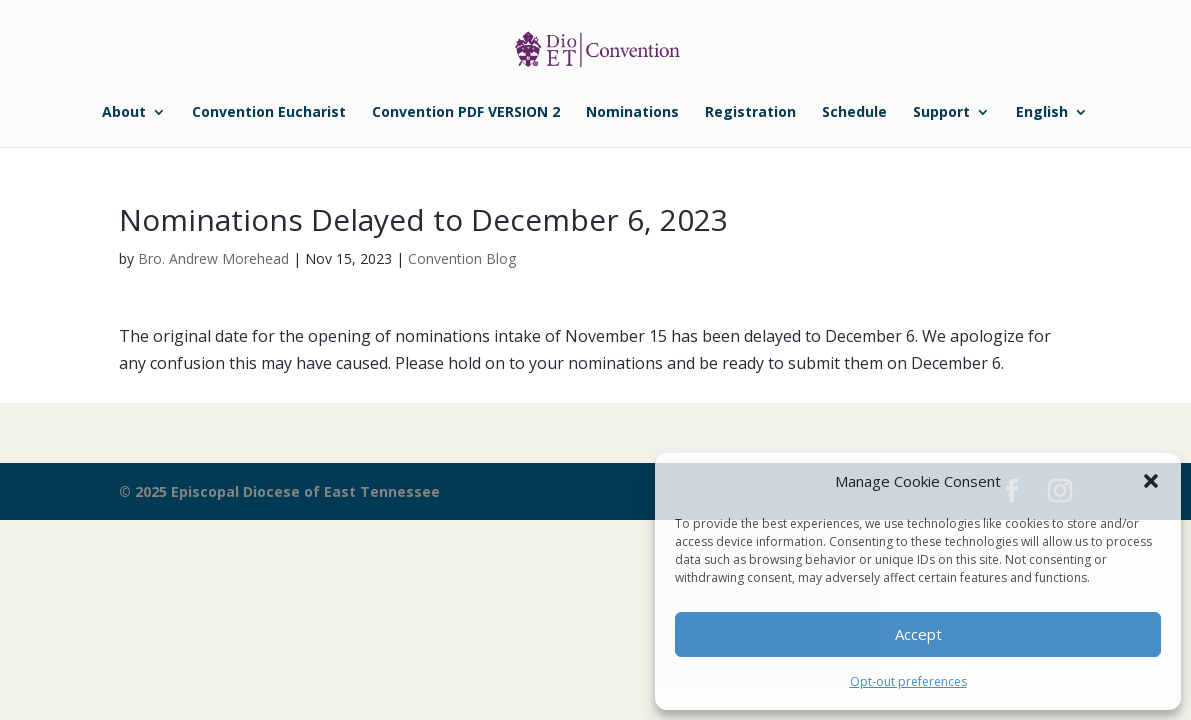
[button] (1151, 481)
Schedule (854, 113)
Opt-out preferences (908, 681)
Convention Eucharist (269, 113)
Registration (750, 113)
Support (941, 113)
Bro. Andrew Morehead (213, 258)
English (1042, 113)
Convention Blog (462, 258)
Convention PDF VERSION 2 (466, 113)
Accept (918, 634)
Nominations (632, 113)
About (124, 113)
